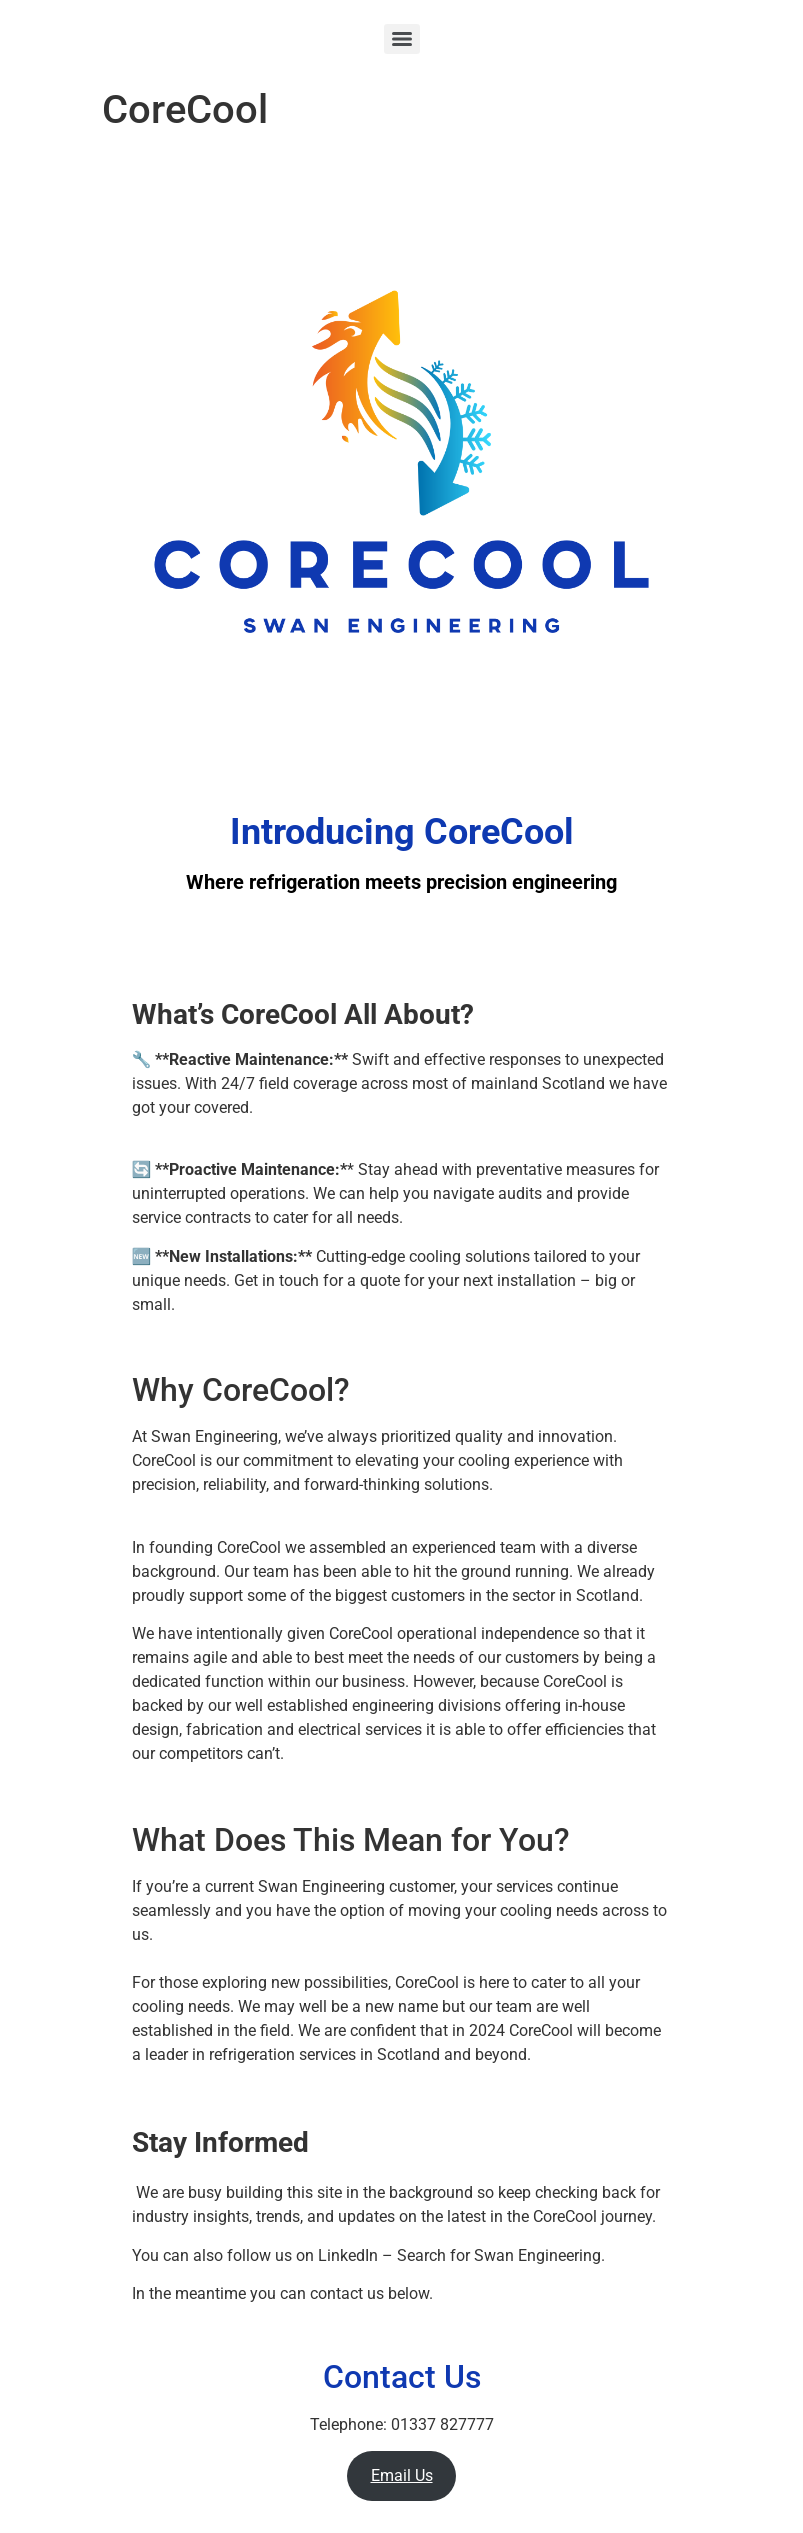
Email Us (402, 2475)
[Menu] (402, 39)
